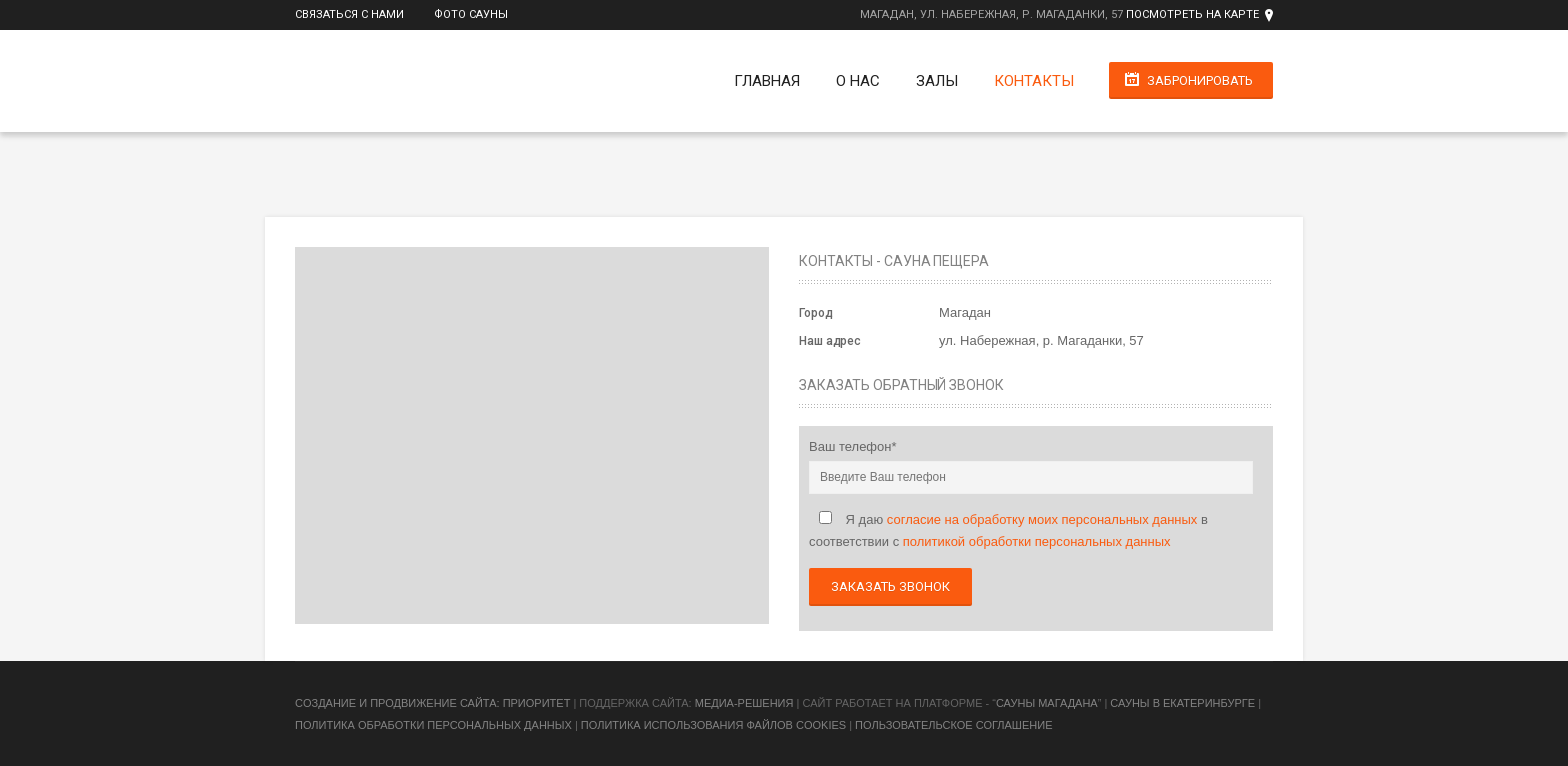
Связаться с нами (349, 14)
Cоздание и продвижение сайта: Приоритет (432, 703)
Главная (766, 81)
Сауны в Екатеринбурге (1182, 703)
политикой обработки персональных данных (1037, 541)
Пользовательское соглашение (953, 725)
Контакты (1033, 81)
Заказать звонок (890, 586)
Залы (936, 81)
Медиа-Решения (744, 703)
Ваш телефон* (853, 446)
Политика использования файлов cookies (713, 725)
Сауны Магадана (1047, 703)
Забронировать (1200, 80)
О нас (857, 81)
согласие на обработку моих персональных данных (1042, 519)
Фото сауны (471, 14)
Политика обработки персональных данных (433, 725)
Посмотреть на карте (1192, 14)
